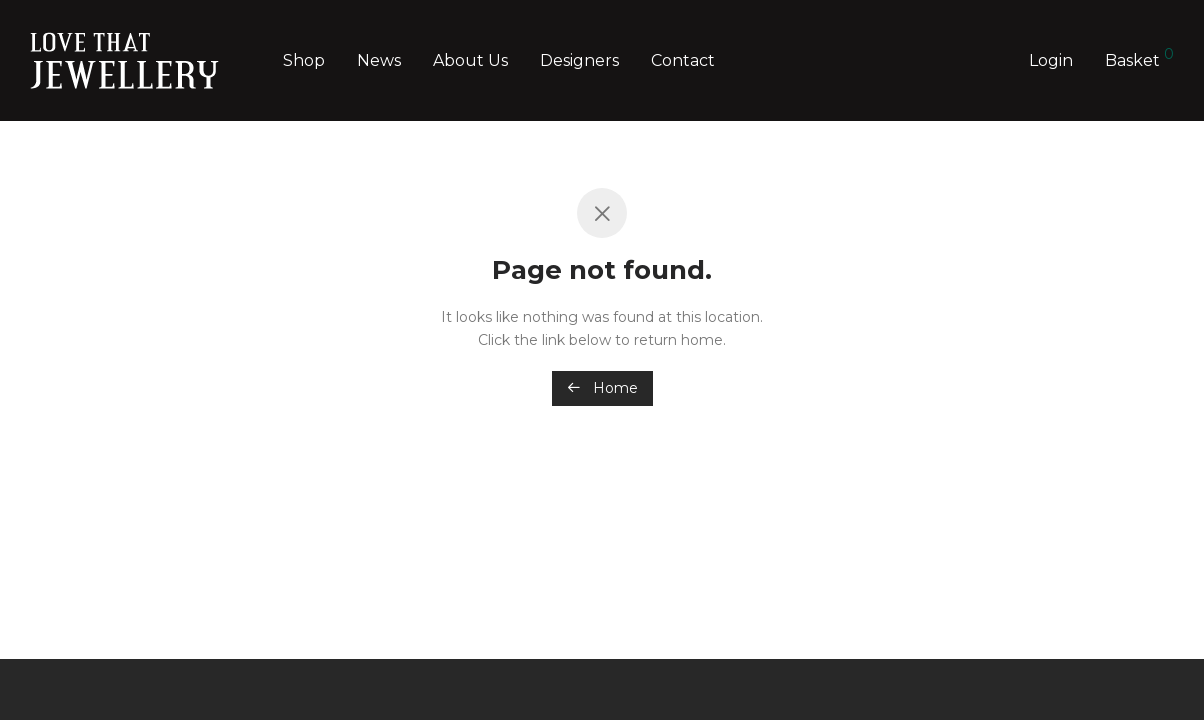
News (379, 60)
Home (602, 388)
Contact (683, 60)
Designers (579, 60)
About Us (470, 60)
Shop (304, 60)
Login (1051, 60)
